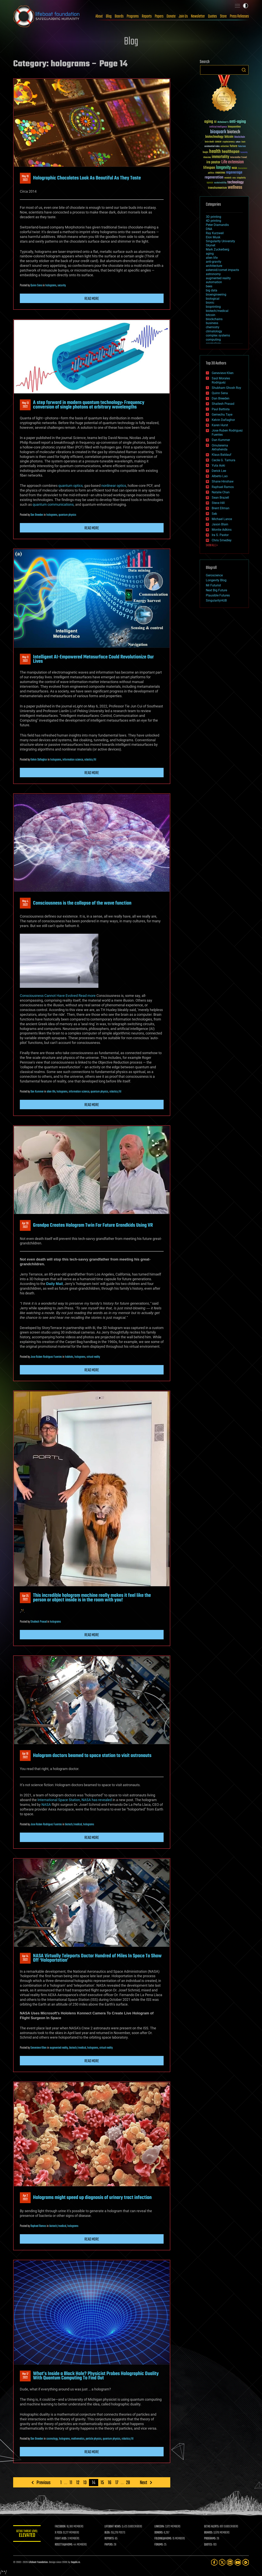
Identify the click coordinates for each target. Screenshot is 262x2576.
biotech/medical (73, 1824)
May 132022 (25, 405)
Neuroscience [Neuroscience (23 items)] (242, 168)
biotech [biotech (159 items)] (233, 132)
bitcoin (210, 315)
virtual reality (93, 1357)
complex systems (218, 335)
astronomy (213, 274)
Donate (171, 16)
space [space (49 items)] (210, 182)
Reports (147, 16)
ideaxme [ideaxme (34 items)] (207, 157)
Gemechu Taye (222, 414)
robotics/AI (90, 759)
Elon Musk (213, 237)
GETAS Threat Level (27, 2534)
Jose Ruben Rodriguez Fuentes (46, 1357)
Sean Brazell (220, 497)
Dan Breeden (36, 515)
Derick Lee (219, 471)
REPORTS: (109, 2538)
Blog (109, 16)
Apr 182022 (25, 1755)
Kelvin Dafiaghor (38, 759)
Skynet (210, 245)
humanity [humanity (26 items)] (244, 152)
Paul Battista (221, 409)
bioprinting (213, 307)
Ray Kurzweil (215, 233)
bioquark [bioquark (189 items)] (218, 132)
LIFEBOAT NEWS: (112, 2526)
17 (116, 2482)
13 (85, 2482)
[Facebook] (214, 2562)
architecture (214, 266)
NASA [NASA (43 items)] (234, 168)
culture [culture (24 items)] (238, 142)
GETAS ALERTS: (211, 2526)
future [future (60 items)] (233, 146)
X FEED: (58, 2532)
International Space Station (59, 1800)
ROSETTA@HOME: (64, 2544)
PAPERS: (108, 2544)
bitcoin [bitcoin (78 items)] (228, 137)
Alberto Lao (220, 476)
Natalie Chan (221, 492)
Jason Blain (220, 524)
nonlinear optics (113, 485)
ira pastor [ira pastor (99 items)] (213, 162)
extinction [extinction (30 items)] (225, 146)
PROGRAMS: (210, 2538)
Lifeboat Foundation (38, 2562)
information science (72, 759)
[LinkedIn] (230, 2562)
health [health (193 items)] (215, 151)
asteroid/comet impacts (222, 270)
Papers (159, 16)
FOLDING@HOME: (163, 2538)
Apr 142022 (25, 1958)
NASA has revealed (97, 1800)
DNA (209, 229)
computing (213, 339)
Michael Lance (222, 519)
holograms (50, 285)
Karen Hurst (220, 425)
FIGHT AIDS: (61, 2538)
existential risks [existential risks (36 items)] (212, 146)
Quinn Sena (36, 285)
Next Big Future (216, 590)
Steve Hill (218, 503)
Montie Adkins (222, 529)
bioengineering (216, 294)
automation (214, 282)
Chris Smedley (222, 540)
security (62, 285)
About (99, 16)
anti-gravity (213, 261)
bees (209, 286)
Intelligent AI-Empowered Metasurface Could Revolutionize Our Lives (93, 659)
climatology (214, 331)
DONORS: (158, 2532)
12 (77, 2482)
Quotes (212, 16)
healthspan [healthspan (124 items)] (230, 151)
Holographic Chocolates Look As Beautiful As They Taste (87, 178)
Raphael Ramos (38, 2226)
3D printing (213, 217)
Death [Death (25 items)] (243, 142)
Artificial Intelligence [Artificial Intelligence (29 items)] (218, 127)
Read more (91, 298)
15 (102, 2482)
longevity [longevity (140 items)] (223, 167)
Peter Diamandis (217, 225)
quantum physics (67, 515)
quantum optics (70, 485)
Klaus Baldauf (221, 455)
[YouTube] (238, 2562)
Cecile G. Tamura (223, 460)
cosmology (52, 2438)
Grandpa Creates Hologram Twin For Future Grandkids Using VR (93, 1225)
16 (109, 2482)
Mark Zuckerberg (217, 249)
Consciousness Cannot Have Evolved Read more (58, 996)
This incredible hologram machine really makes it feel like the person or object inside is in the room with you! (92, 1598)
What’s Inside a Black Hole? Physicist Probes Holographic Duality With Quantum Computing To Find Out (96, 2376)
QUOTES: (208, 2544)
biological (212, 298)
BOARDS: (208, 2532)
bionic (210, 302)
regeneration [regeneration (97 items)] (214, 177)
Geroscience (214, 575)
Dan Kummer (37, 1091)
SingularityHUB (216, 600)
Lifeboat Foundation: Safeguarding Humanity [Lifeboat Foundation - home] (46, 16)
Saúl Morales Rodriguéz (221, 380)
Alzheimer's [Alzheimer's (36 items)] (222, 122)
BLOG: (107, 2532)
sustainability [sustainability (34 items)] (220, 183)
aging (210, 253)
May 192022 (25, 178)
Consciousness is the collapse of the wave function (82, 903)
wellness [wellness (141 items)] (235, 187)
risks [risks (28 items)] (234, 178)
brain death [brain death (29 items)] (209, 142)
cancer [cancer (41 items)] (218, 141)
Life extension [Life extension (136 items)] (232, 162)
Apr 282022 (25, 1225)
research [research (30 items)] (227, 178)
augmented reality (59, 2047)
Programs (133, 16)
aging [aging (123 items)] (208, 121)
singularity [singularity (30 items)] (241, 178)
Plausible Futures (218, 595)
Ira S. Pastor (220, 535)
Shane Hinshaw (223, 481)
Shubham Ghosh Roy (226, 388)
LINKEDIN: (159, 2526)
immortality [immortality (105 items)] (220, 156)
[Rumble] (246, 2562)
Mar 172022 (25, 2375)
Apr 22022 (25, 2197)
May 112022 (25, 659)
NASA (46, 1804)
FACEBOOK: (60, 2526)
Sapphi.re (75, 2562)
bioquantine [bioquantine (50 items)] (234, 126)
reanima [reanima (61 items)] (220, 173)
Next (143, 2482)
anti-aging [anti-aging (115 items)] (237, 121)
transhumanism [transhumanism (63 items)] (217, 188)
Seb (214, 514)
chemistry (212, 327)
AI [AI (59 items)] (215, 122)
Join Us (183, 16)
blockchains (214, 319)
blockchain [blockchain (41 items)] (239, 137)
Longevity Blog (216, 580)
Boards (119, 16)
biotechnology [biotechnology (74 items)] (214, 137)
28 (128, 2482)
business (212, 323)
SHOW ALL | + (212, 545)
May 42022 (25, 903)
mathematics (77, 2438)
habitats (69, 1357)
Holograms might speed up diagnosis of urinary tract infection (92, 2198)
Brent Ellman (220, 508)
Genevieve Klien (38, 2047)
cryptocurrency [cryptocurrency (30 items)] (229, 142)
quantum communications (53, 504)
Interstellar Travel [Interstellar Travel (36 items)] (238, 157)
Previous (43, 2482)
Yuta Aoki (218, 465)
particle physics (94, 2438)
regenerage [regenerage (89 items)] (234, 172)
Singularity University (220, 241)
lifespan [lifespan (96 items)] (209, 167)
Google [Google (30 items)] (205, 152)
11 (71, 2482)
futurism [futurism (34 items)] (242, 146)
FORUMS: (158, 2544)
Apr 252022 (25, 1597)
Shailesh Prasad (38, 1621)
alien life (51, 1091)
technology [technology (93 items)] (235, 182)
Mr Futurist (213, 585)
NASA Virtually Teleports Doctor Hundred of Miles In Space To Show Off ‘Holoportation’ (97, 1958)
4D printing (213, 221)
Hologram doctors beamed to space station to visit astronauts (92, 1756)
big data (211, 290)
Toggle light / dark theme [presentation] (245, 5)
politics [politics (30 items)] (211, 173)
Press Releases (239, 16)
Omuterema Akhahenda (220, 447)
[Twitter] (222, 2562)
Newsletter (198, 16)
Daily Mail (54, 1284)
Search (243, 70)
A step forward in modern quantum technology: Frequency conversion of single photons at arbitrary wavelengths (88, 405)
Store (223, 16)
